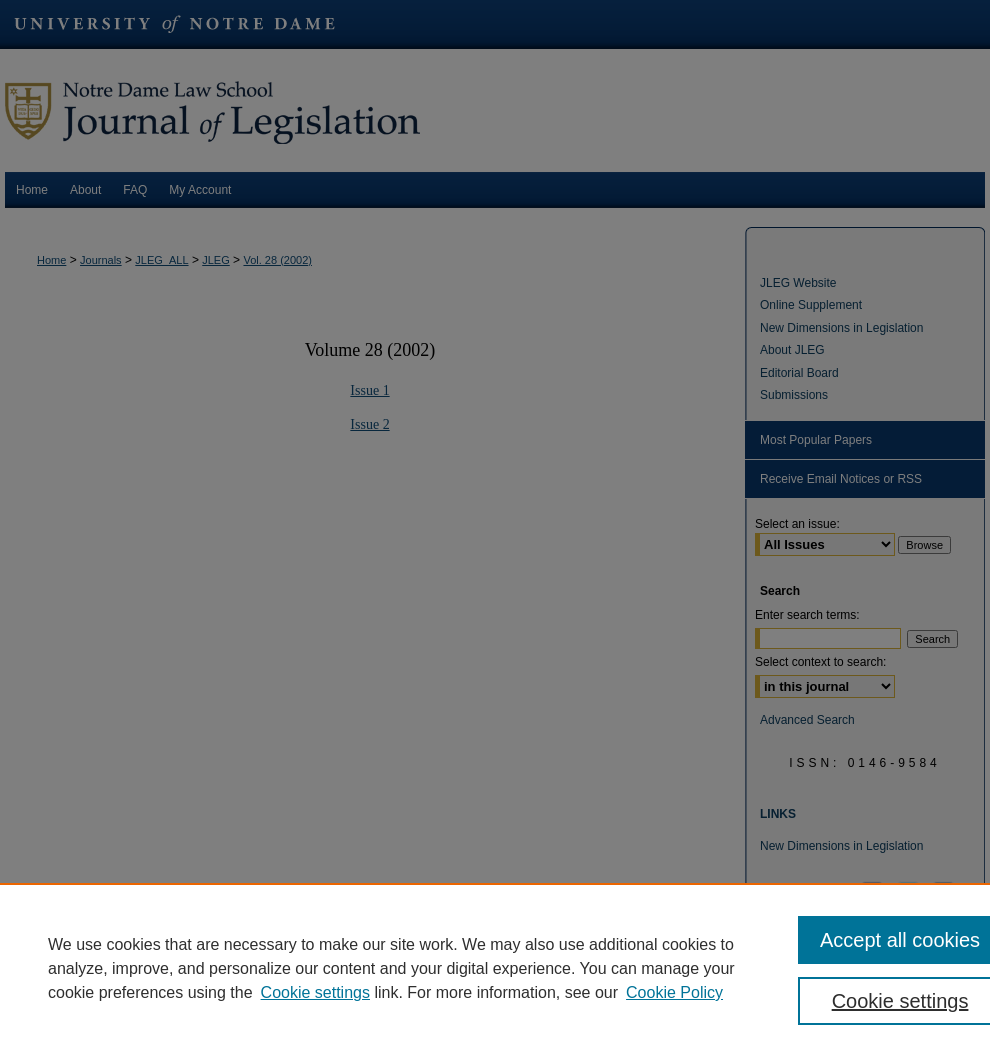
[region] (495, 968)
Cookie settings (315, 992)
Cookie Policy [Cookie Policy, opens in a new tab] (674, 992)
